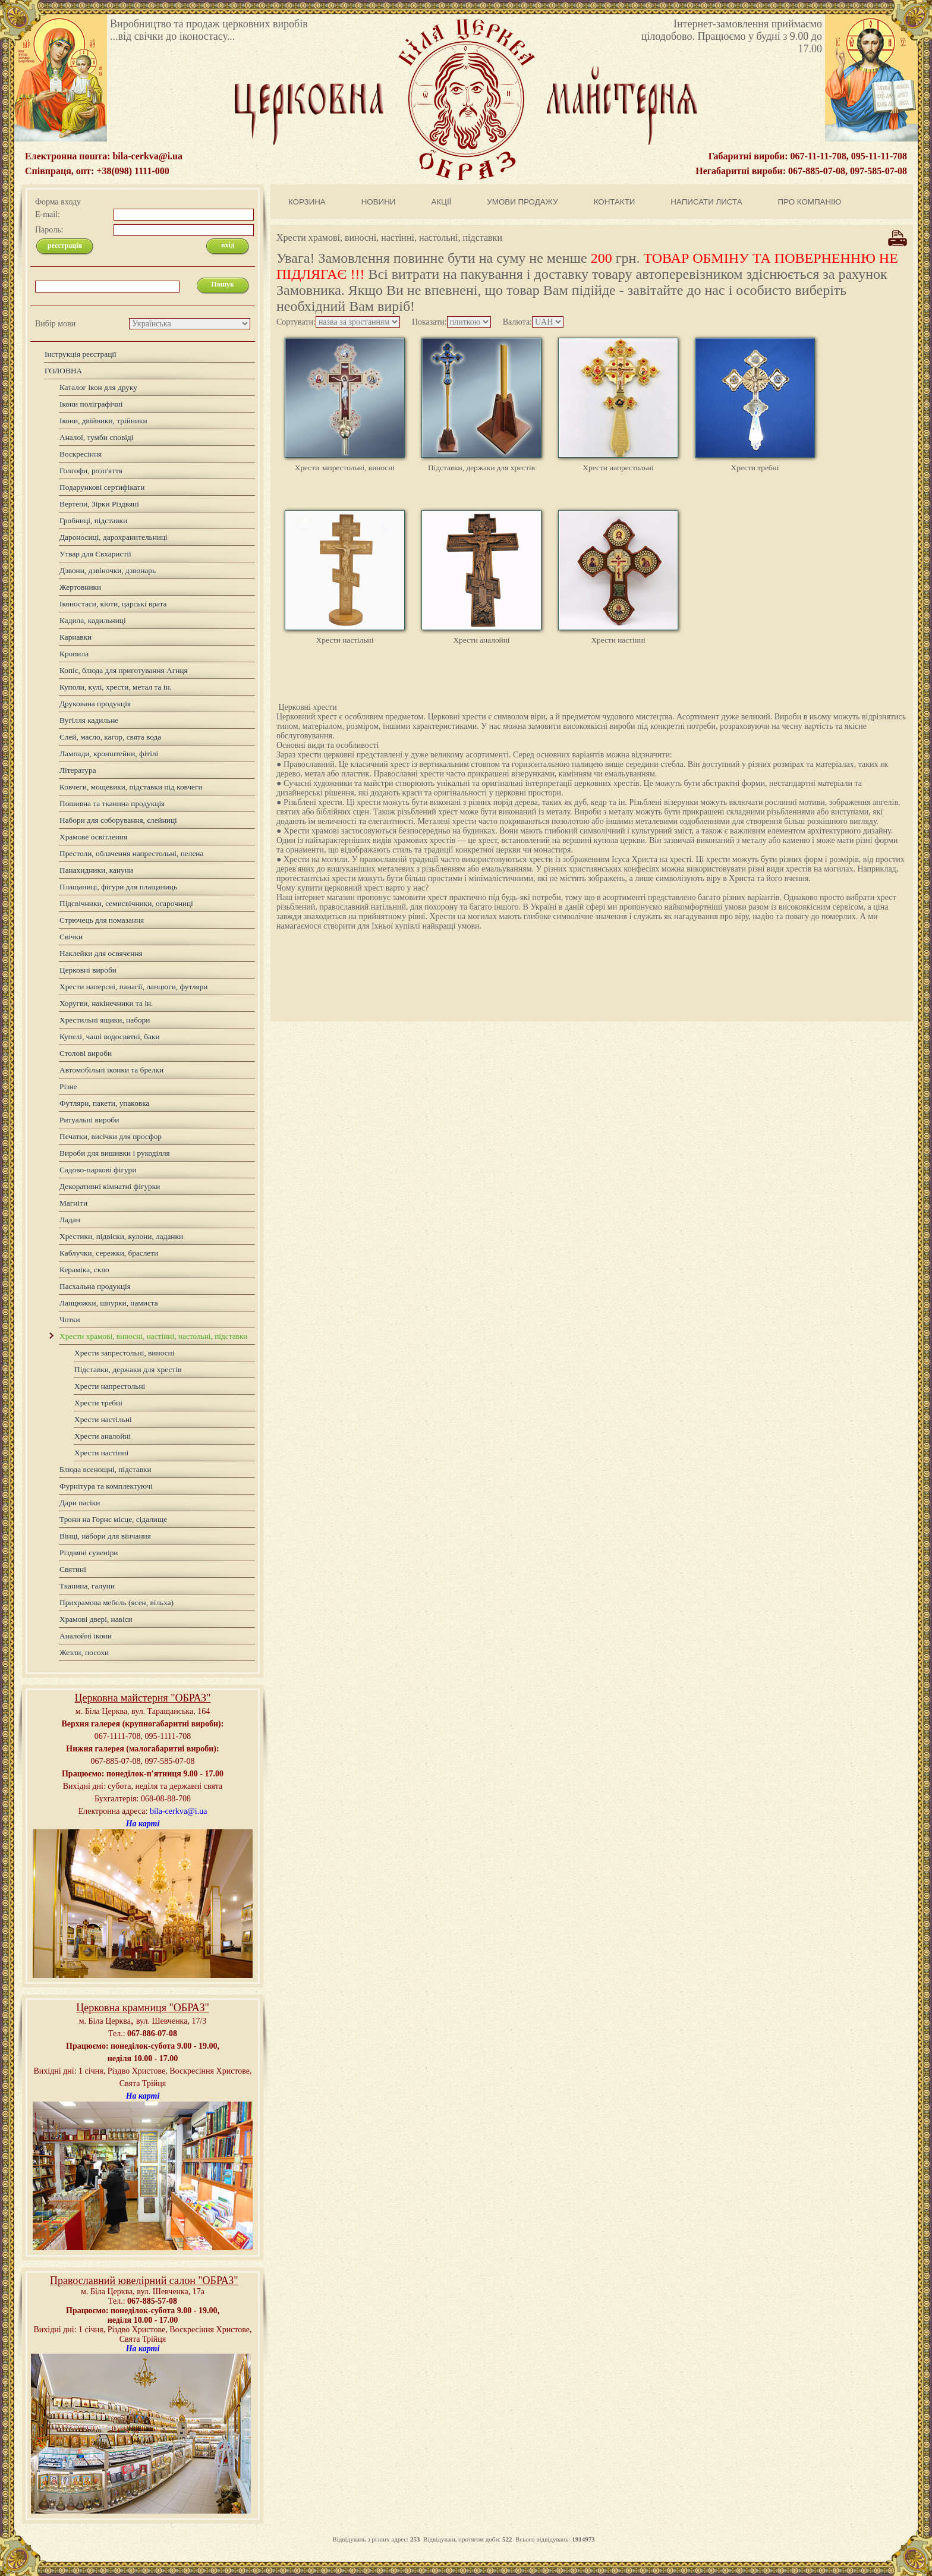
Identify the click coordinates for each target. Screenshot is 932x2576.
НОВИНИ (378, 201)
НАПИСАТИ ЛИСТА (706, 201)
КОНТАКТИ (614, 201)
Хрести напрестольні (617, 467)
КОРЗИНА (307, 201)
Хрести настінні (618, 640)
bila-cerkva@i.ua (178, 1811)
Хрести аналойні (481, 640)
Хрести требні (755, 467)
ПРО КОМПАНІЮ (810, 201)
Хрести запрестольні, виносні (345, 467)
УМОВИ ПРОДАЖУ (522, 201)
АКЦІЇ (441, 201)
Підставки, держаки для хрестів (481, 467)
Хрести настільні (345, 640)
